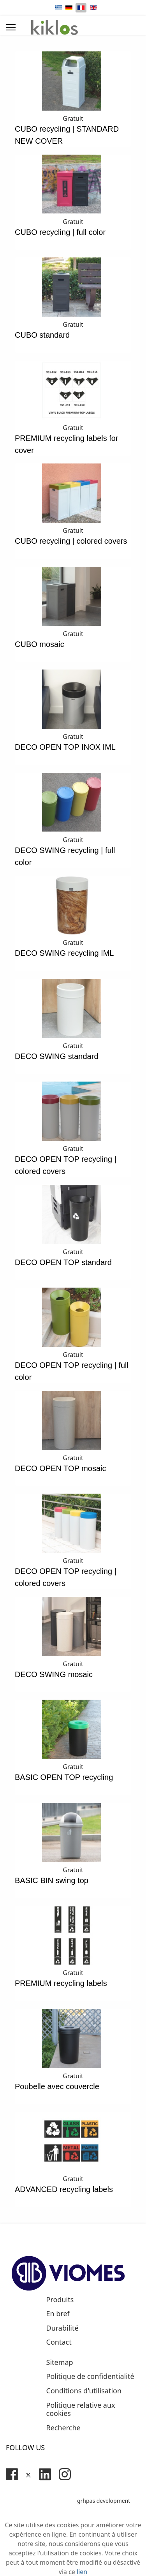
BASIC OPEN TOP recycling (64, 1777)
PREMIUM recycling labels (61, 1983)
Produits (60, 2300)
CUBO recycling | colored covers (71, 541)
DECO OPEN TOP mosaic (60, 1468)
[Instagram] (65, 2474)
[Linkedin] (45, 2474)
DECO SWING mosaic (54, 1674)
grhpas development (103, 2500)
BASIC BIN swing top (51, 1880)
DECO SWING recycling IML (64, 953)
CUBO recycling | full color (60, 232)
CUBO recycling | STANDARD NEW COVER (67, 135)
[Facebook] (12, 2474)
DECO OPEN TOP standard (63, 1262)
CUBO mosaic (39, 644)
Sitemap (59, 2362)
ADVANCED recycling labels (64, 2189)
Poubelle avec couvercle (57, 2086)
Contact (59, 2342)
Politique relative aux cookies (80, 2409)
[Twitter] (28, 2474)
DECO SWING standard (57, 1056)
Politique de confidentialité (90, 2376)
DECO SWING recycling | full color (65, 856)
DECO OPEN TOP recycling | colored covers (65, 1165)
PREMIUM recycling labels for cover (66, 444)
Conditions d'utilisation (84, 2391)
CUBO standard (42, 335)
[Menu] (11, 27)
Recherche (63, 2428)
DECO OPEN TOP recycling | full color (71, 1371)
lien (82, 2571)
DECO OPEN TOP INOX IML (65, 747)
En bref (58, 2314)
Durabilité (62, 2328)
